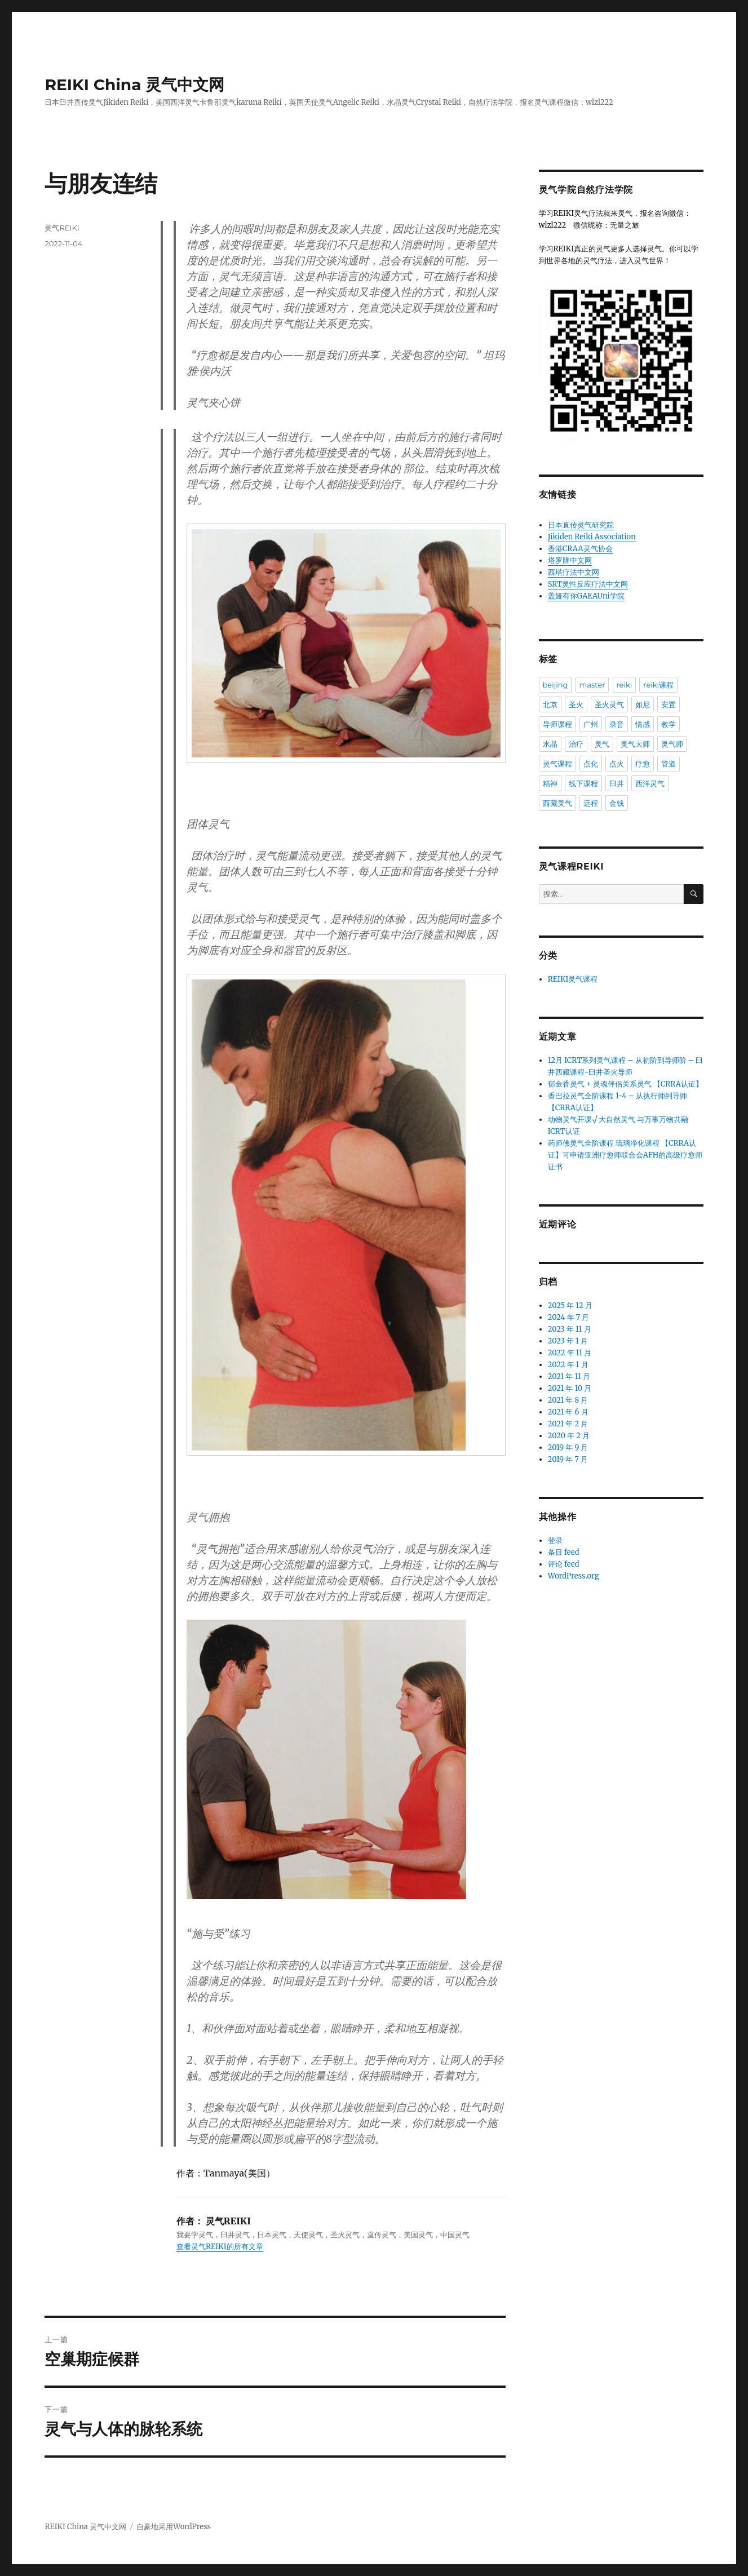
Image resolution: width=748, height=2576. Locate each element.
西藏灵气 (557, 803)
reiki (624, 684)
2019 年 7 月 (568, 1459)
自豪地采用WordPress (173, 2526)
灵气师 (672, 743)
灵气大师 (635, 743)
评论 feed (563, 1564)
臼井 (616, 783)
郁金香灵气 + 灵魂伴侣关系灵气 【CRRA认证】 (625, 1084)
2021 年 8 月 (568, 1400)
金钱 (616, 803)
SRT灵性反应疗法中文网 (588, 584)
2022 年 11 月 (569, 1353)
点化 (590, 763)
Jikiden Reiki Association (592, 537)
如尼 (642, 704)
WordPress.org (573, 1576)
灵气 (602, 743)
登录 (555, 1540)
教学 (668, 724)
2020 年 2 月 (569, 1435)
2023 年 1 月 (568, 1341)
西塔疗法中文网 (573, 572)
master (592, 684)
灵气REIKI (62, 227)
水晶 (550, 743)
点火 (616, 763)
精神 (550, 783)
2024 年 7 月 (568, 1317)
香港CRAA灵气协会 (580, 548)
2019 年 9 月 (568, 1447)
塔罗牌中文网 (570, 560)
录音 (616, 724)
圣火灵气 (609, 704)
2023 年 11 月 (569, 1329)
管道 (668, 763)
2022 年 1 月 (568, 1364)
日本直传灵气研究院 (581, 525)
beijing (555, 684)
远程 (590, 803)
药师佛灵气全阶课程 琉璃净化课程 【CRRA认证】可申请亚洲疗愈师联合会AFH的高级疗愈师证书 (625, 1155)
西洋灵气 (650, 783)
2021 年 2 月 (568, 1424)
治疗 (576, 743)
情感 (642, 724)
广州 (590, 724)
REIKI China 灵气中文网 (134, 84)
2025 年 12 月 (570, 1305)
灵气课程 (557, 763)
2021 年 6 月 (568, 1412)
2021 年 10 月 (570, 1388)
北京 (550, 704)
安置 (668, 704)
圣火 (576, 704)
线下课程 (583, 783)
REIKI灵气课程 (572, 979)
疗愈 (642, 763)
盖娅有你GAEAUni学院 (586, 596)
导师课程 (557, 724)
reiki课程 (658, 684)
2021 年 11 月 (569, 1376)
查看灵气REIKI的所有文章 (219, 2246)
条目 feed (563, 1552)
